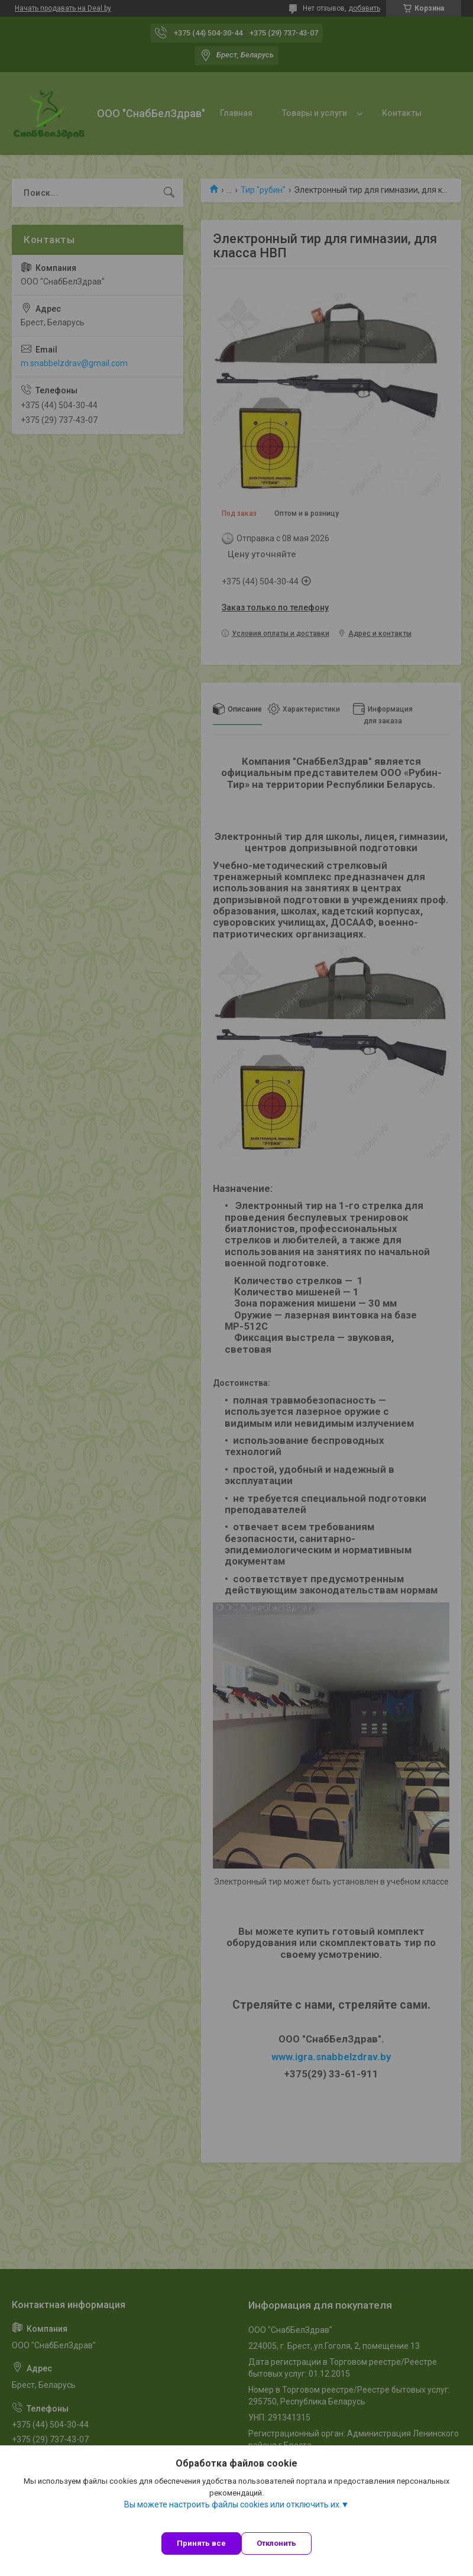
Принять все (201, 2543)
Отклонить (276, 2543)
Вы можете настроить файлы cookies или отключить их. (232, 2504)
